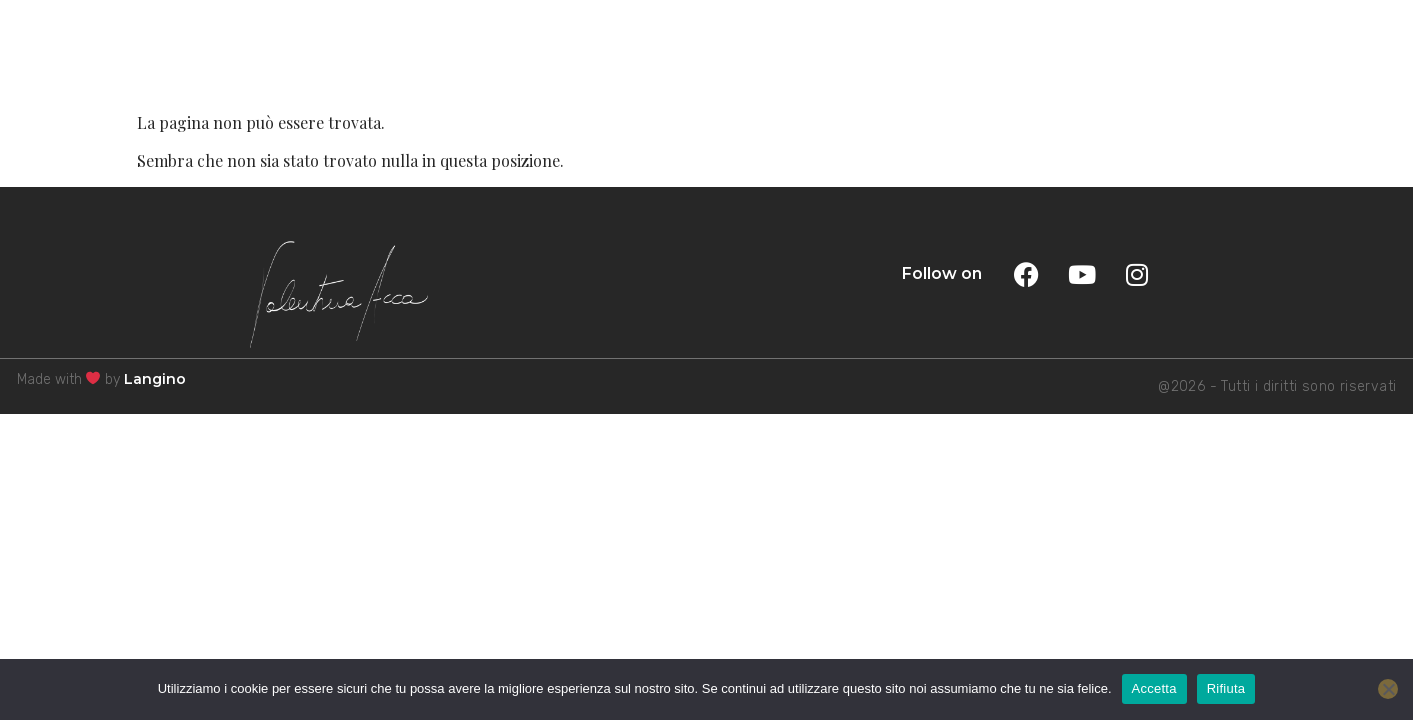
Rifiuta (1226, 688)
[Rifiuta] (1388, 689)
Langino (155, 379)
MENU (1339, 52)
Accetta (1154, 688)
